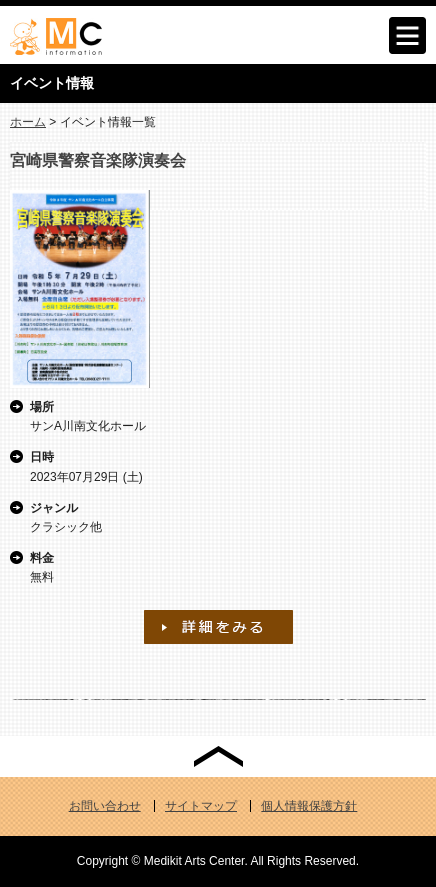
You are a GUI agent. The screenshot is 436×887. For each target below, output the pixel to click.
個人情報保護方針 (309, 806)
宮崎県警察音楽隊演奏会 (98, 160)
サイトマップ (201, 806)
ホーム (28, 122)
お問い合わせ (105, 806)
